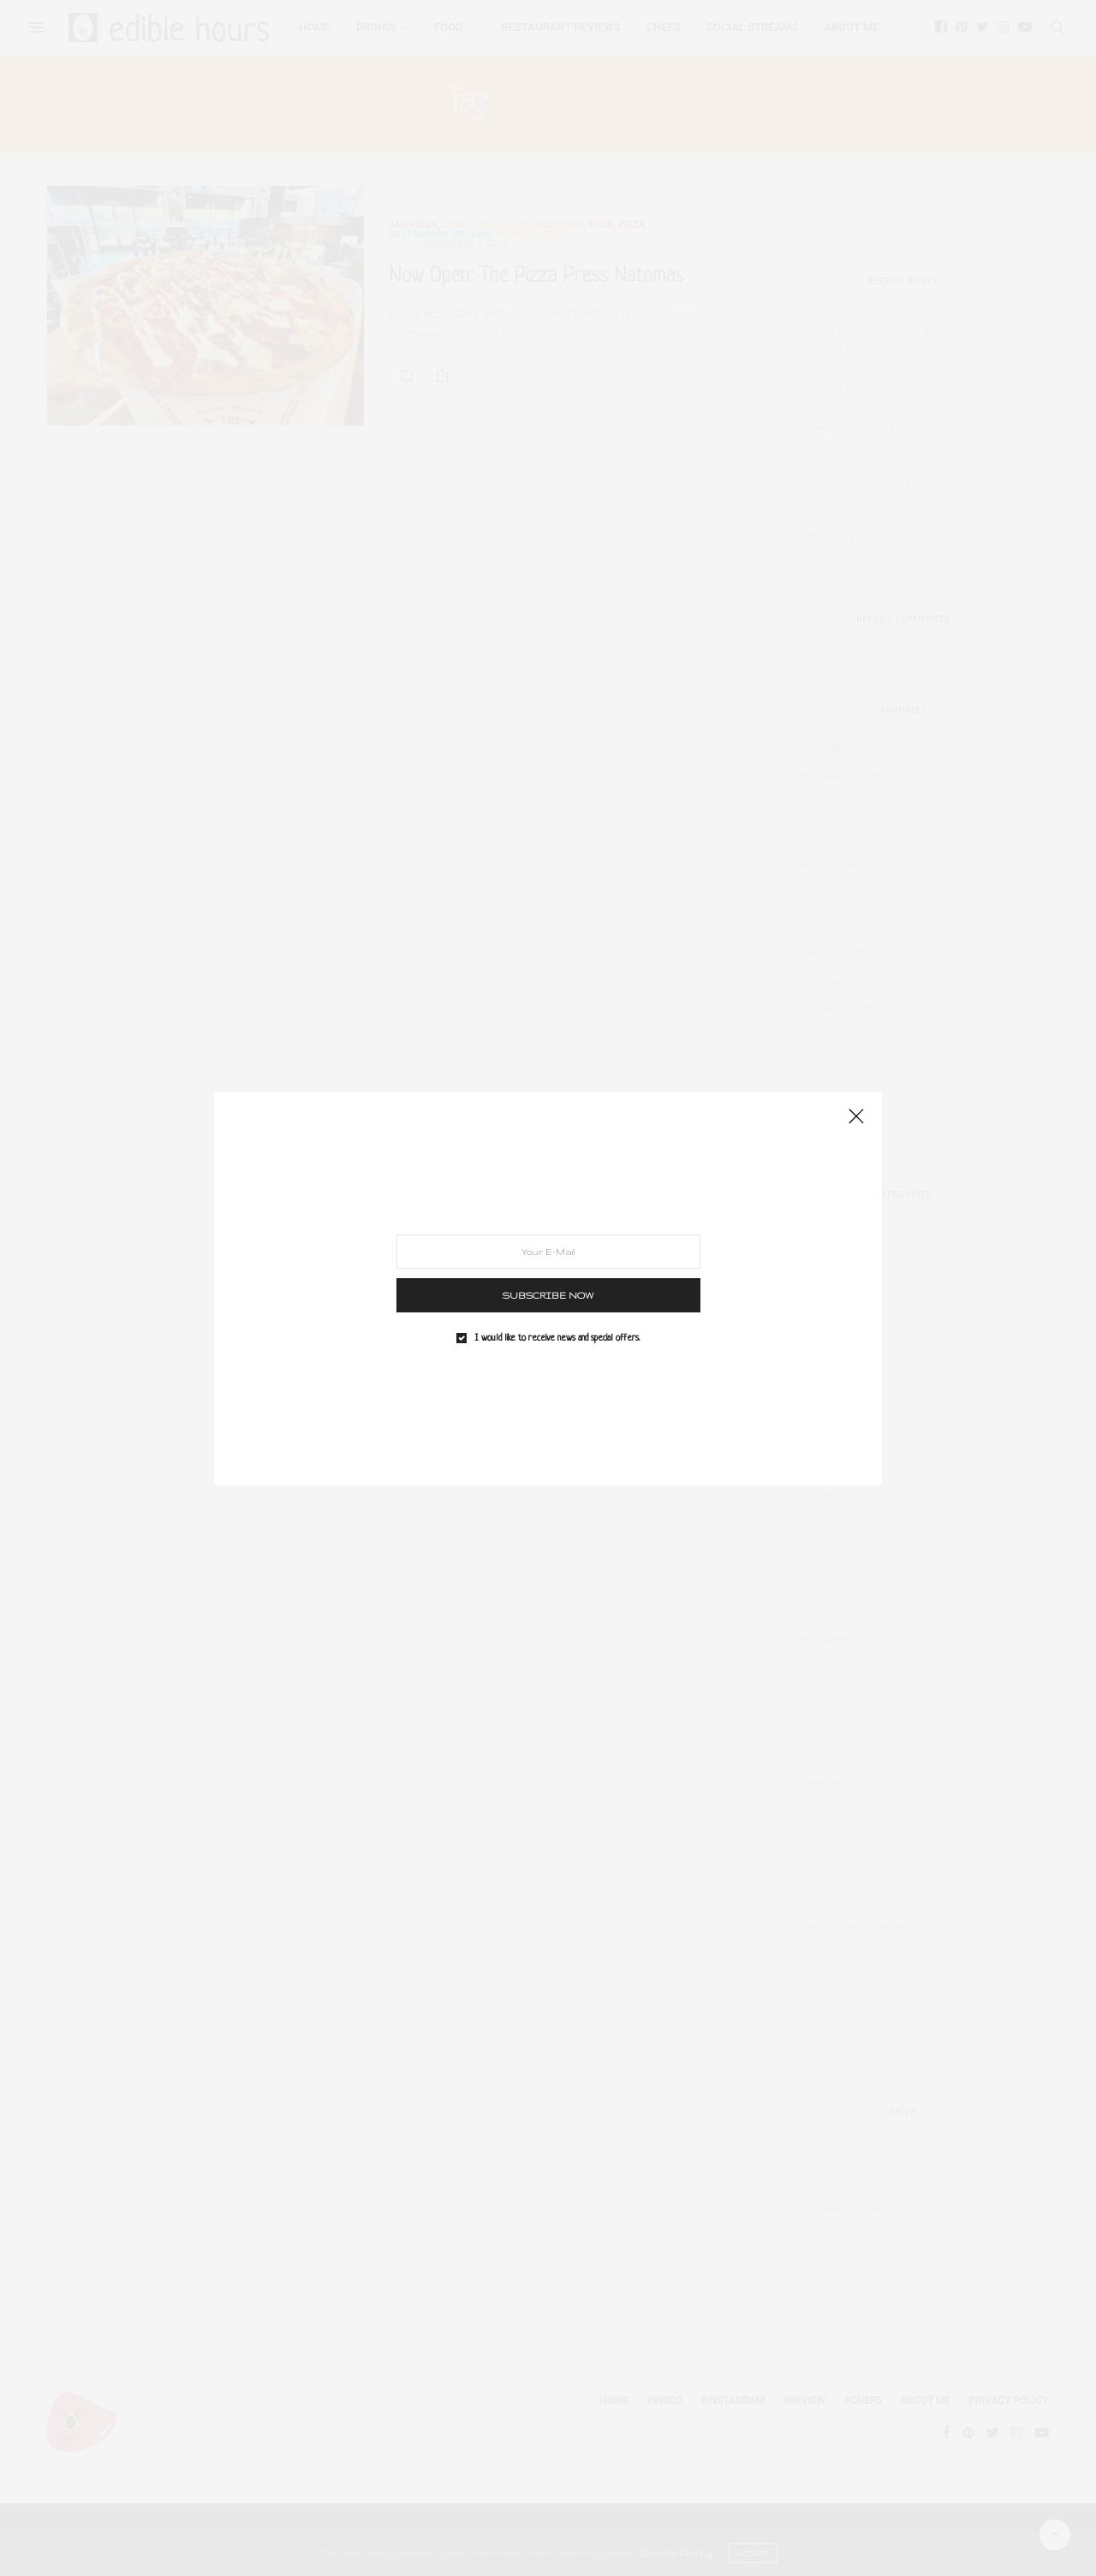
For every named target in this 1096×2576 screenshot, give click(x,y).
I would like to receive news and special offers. (557, 1337)
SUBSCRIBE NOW (548, 1294)
